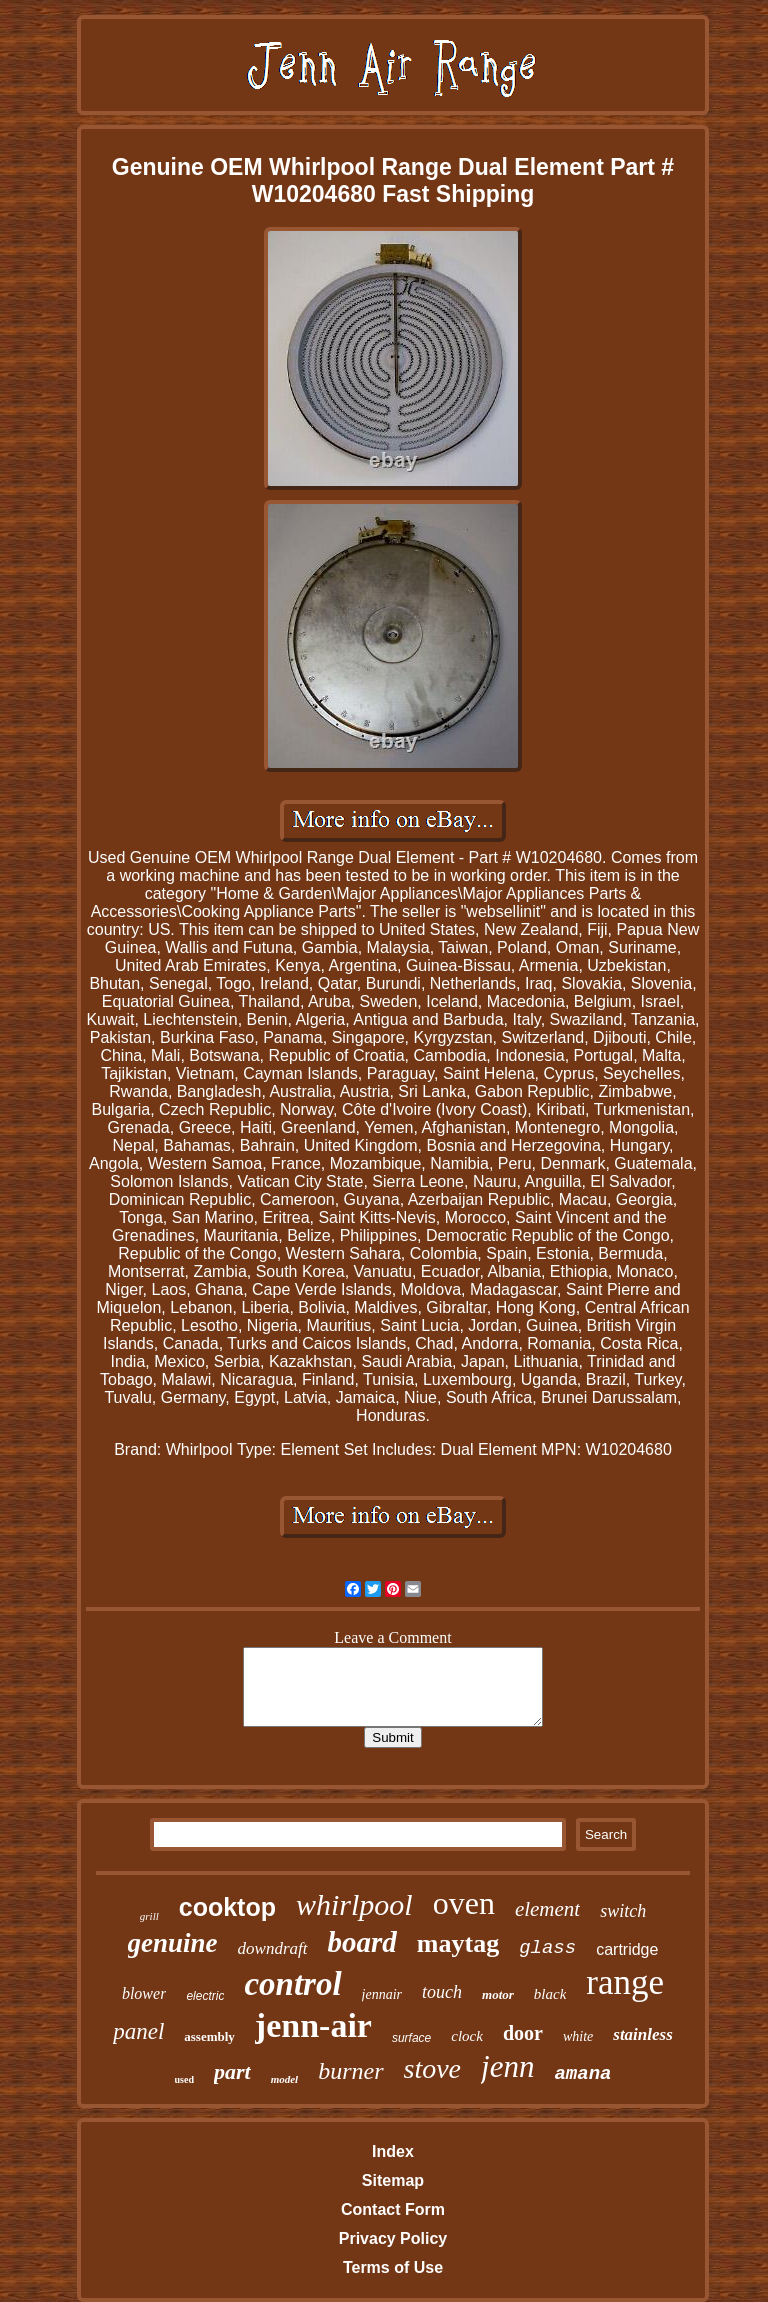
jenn (507, 2066)
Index (393, 2151)
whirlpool (354, 1904)
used (184, 2079)
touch (442, 1992)
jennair (382, 1994)
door (523, 2033)
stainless (643, 2034)
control (292, 1984)
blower (144, 1993)
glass (547, 1948)
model (285, 2079)
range (625, 1982)
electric (205, 1996)
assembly (209, 2036)
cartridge (627, 1949)
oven (464, 1903)
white (578, 2036)
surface (411, 2038)
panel (138, 2031)
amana (582, 2074)
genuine (173, 1943)
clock (467, 2036)
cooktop (227, 1907)
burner (350, 2071)
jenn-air (313, 2025)
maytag (458, 1943)
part (232, 2071)
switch (623, 1911)
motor (498, 1994)
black (550, 1994)
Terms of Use (393, 2267)
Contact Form (393, 2209)
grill (149, 1916)
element (547, 1909)
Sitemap (393, 2180)
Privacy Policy (393, 2238)
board (362, 1942)
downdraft (273, 1948)
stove (433, 2068)
